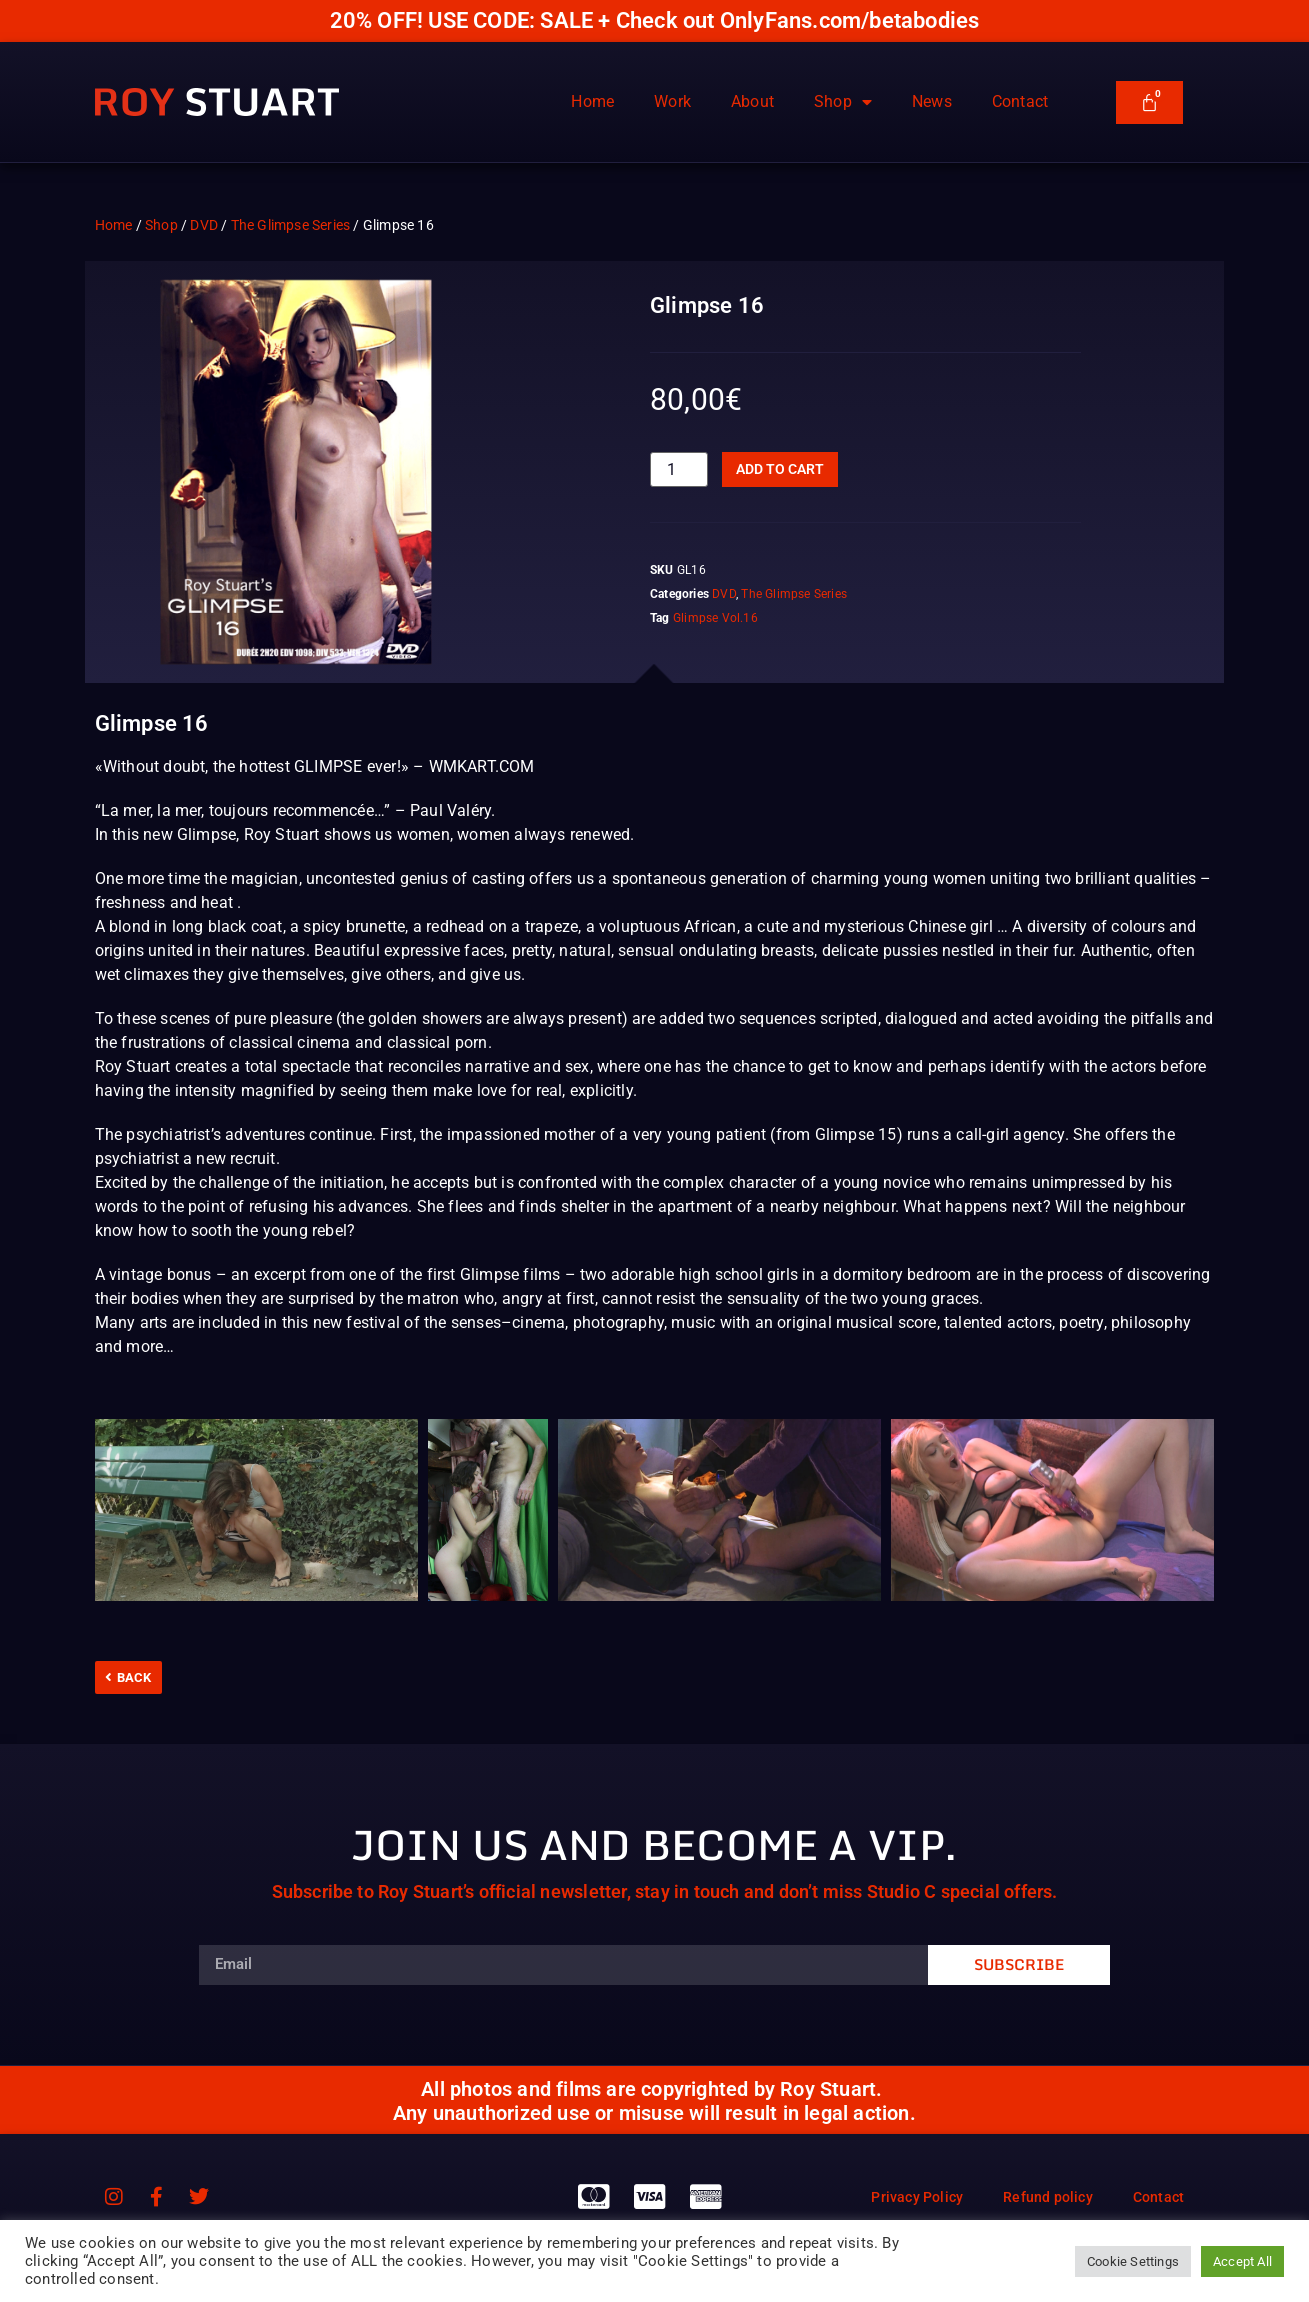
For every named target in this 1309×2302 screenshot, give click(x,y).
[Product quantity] (679, 469)
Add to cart (780, 469)
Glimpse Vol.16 (715, 618)
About (752, 101)
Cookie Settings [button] (1133, 2261)
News (932, 101)
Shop (843, 102)
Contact (1020, 101)
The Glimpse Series (291, 225)
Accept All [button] (1242, 2261)
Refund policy (1048, 2197)
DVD (204, 225)
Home (592, 101)
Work (672, 101)
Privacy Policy (917, 2197)
